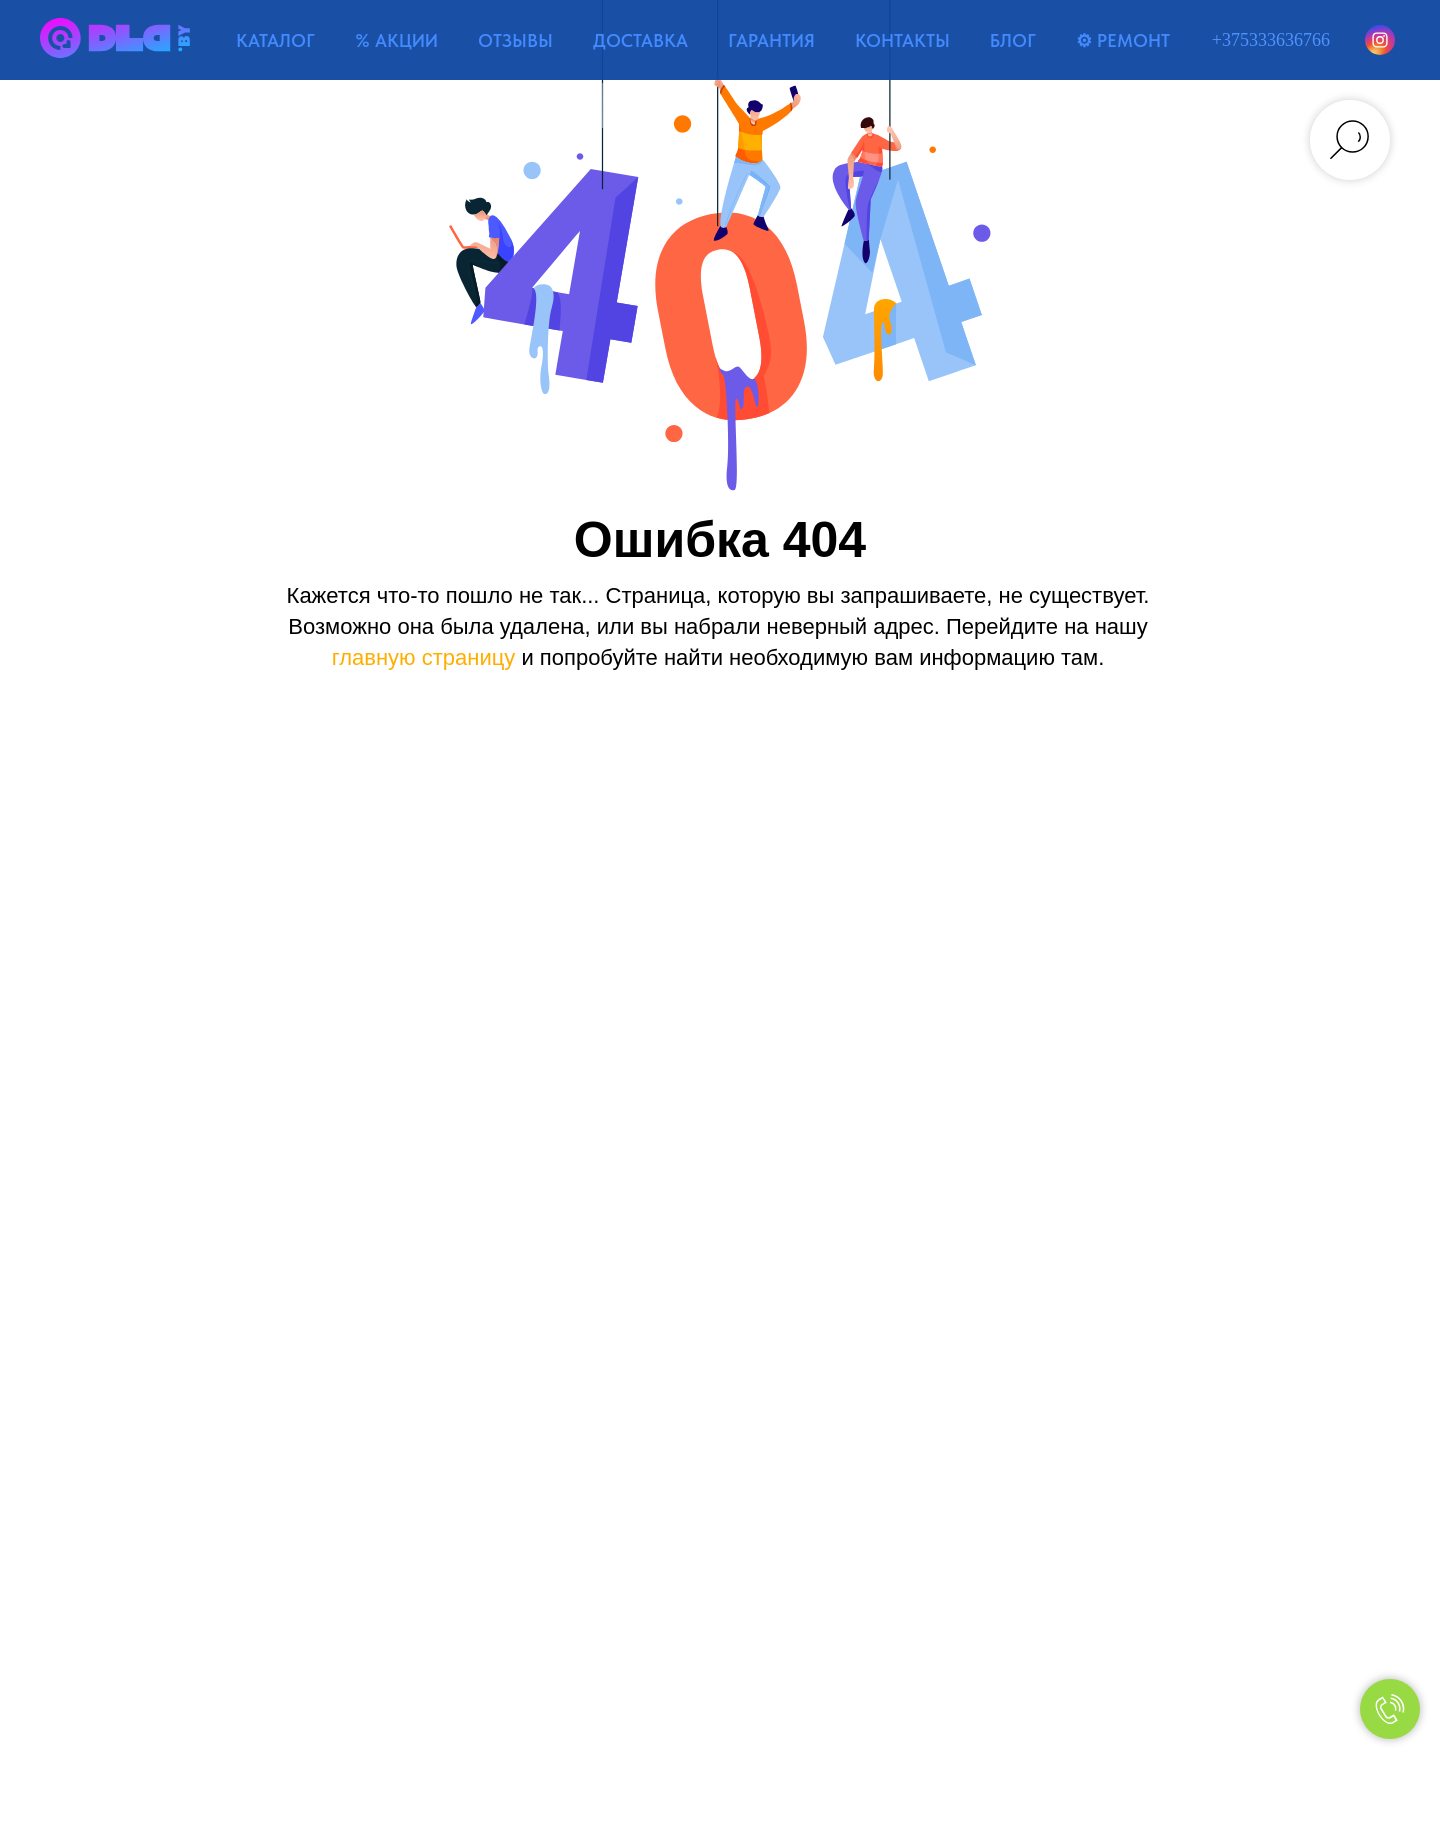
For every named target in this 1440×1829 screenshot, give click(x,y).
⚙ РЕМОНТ (1123, 40)
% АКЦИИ (396, 40)
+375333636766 (1271, 40)
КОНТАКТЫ (902, 40)
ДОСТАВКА (640, 40)
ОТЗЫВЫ (515, 40)
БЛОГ (1013, 40)
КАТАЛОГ (275, 40)
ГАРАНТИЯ (771, 40)
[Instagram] (1380, 40)
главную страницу (424, 657)
